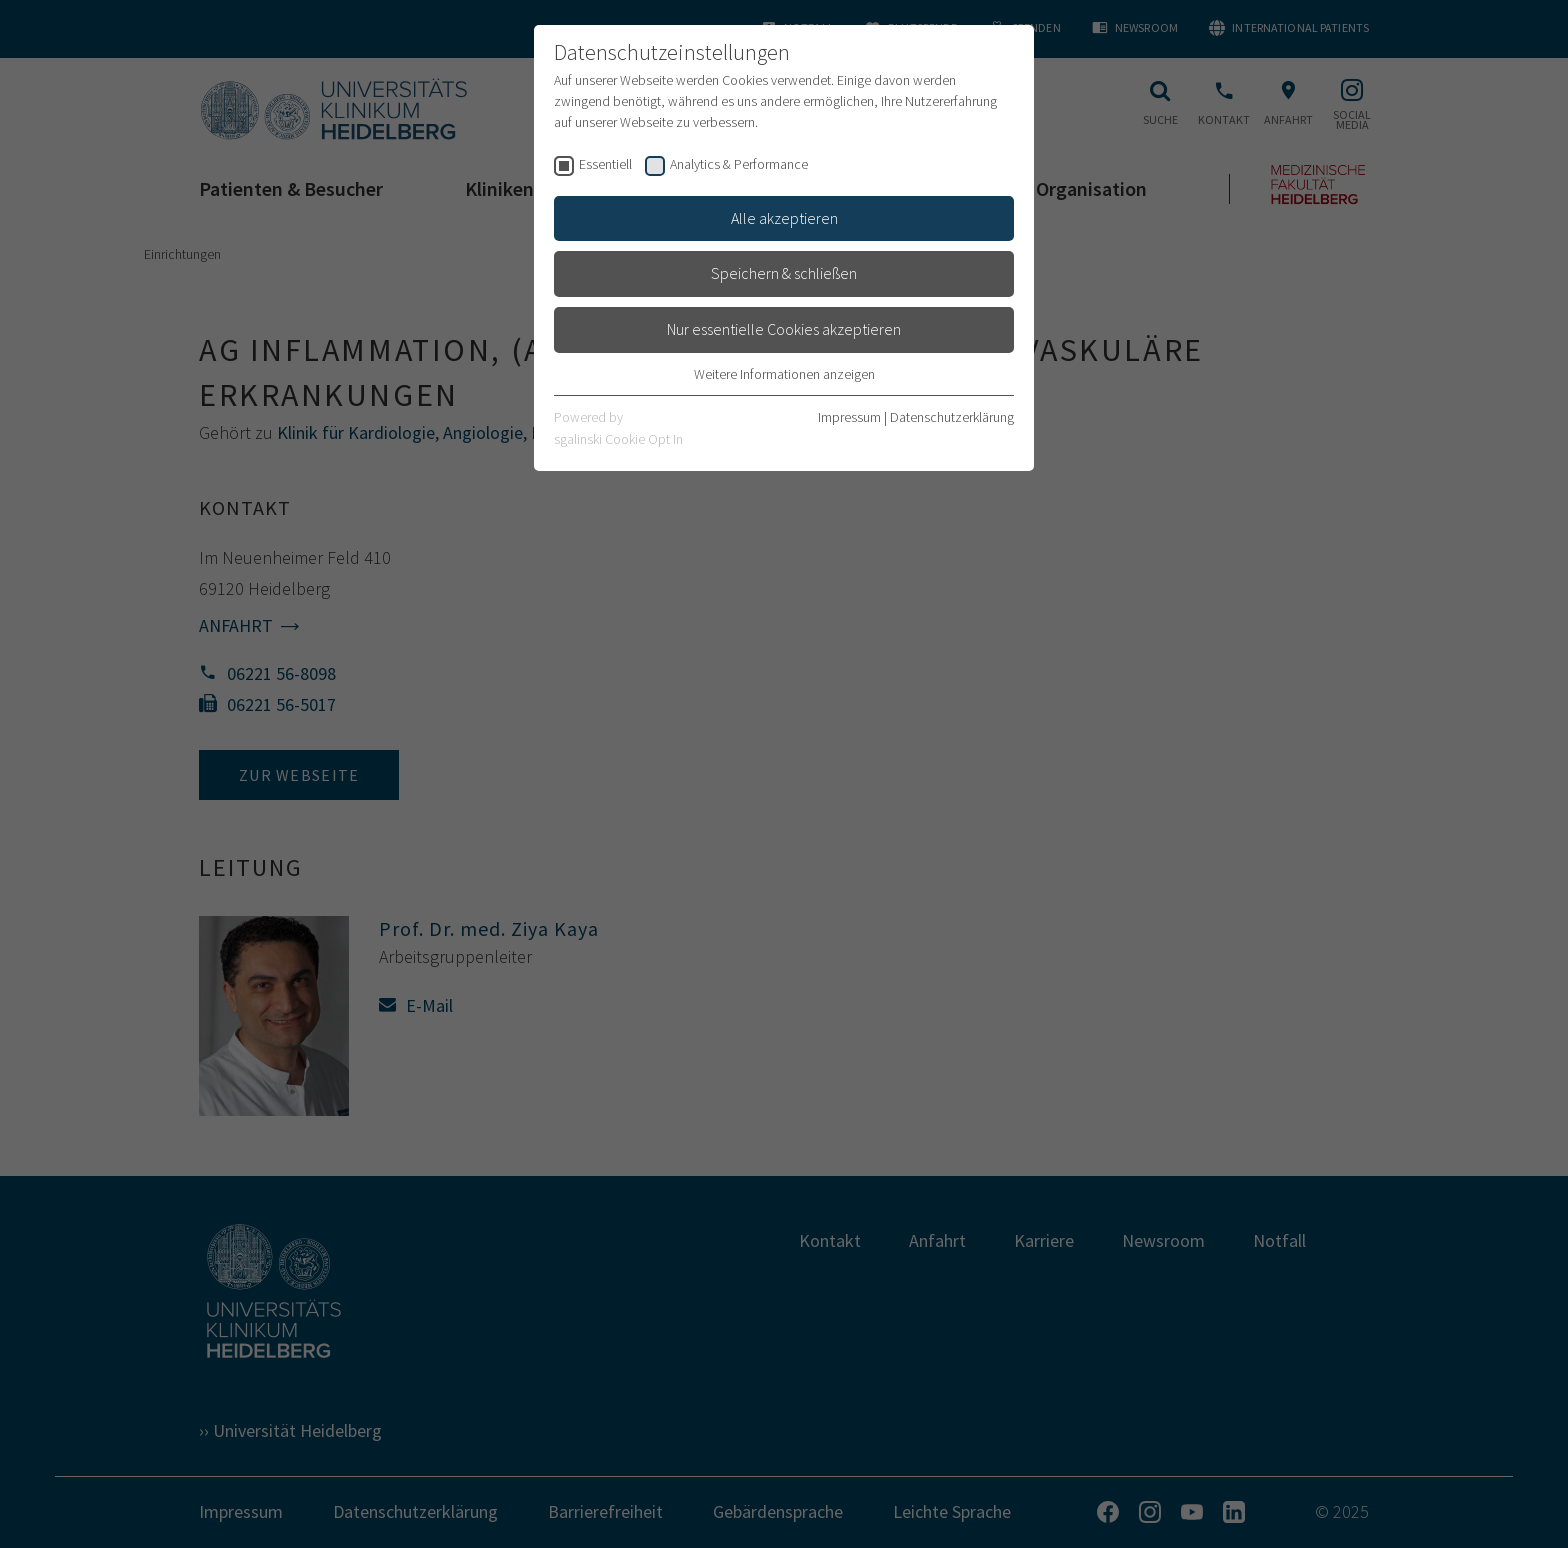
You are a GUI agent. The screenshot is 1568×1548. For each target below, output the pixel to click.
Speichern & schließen (784, 273)
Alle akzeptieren (784, 218)
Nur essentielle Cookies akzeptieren (784, 329)
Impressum (849, 417)
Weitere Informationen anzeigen (784, 374)
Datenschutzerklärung (952, 417)
